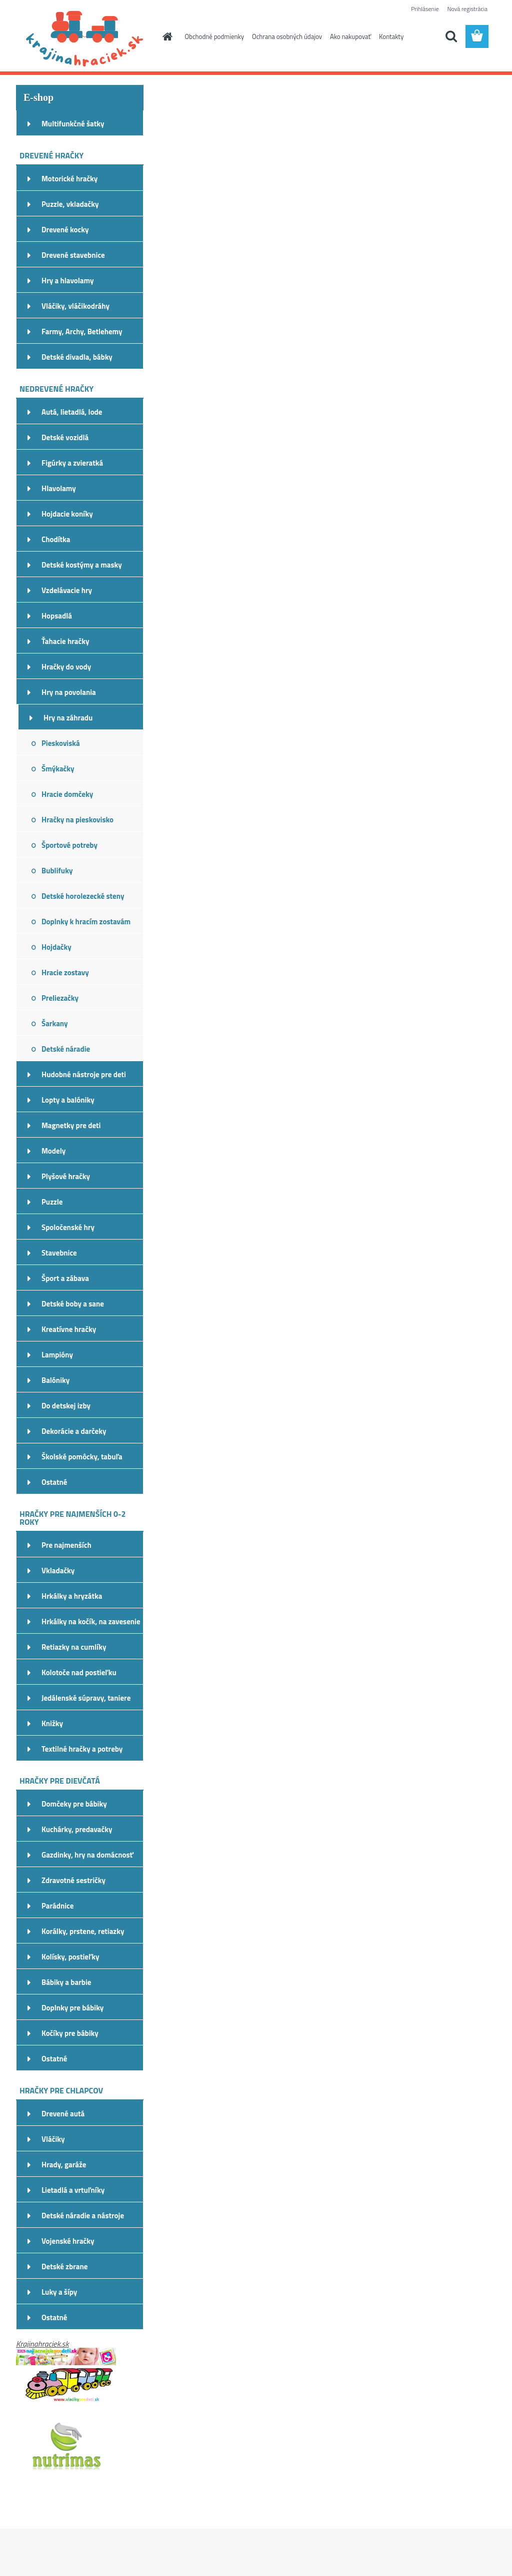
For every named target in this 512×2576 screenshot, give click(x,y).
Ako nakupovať (350, 36)
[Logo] (85, 37)
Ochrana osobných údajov (287, 36)
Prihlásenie (424, 8)
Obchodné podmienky (214, 36)
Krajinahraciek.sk (42, 2344)
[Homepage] (166, 36)
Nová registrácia (467, 8)
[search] (451, 36)
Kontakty (391, 36)
